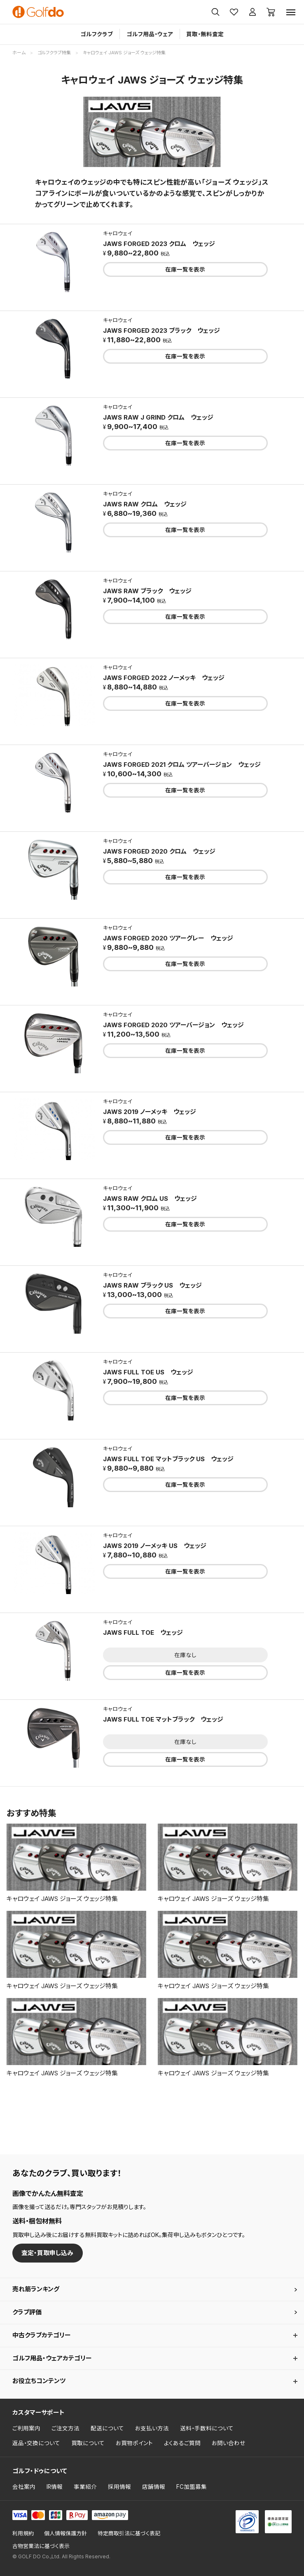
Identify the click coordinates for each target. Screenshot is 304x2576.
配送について (107, 2428)
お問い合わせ (229, 2443)
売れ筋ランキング (35, 2289)
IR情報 (55, 2486)
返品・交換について (36, 2443)
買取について (88, 2443)
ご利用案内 (26, 2428)
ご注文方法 (65, 2428)
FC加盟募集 (191, 2486)
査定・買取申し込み (47, 2253)
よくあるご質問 (182, 2443)
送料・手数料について (207, 2428)
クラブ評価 (27, 2312)
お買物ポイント (134, 2443)
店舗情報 (153, 2486)
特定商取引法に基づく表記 (129, 2533)
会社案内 (23, 2486)
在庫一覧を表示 (185, 269)
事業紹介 (85, 2486)
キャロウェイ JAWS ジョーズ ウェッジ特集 (62, 1899)
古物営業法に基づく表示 (41, 2546)
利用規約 (23, 2533)
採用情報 (119, 2486)
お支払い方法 (152, 2428)
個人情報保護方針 (65, 2533)
